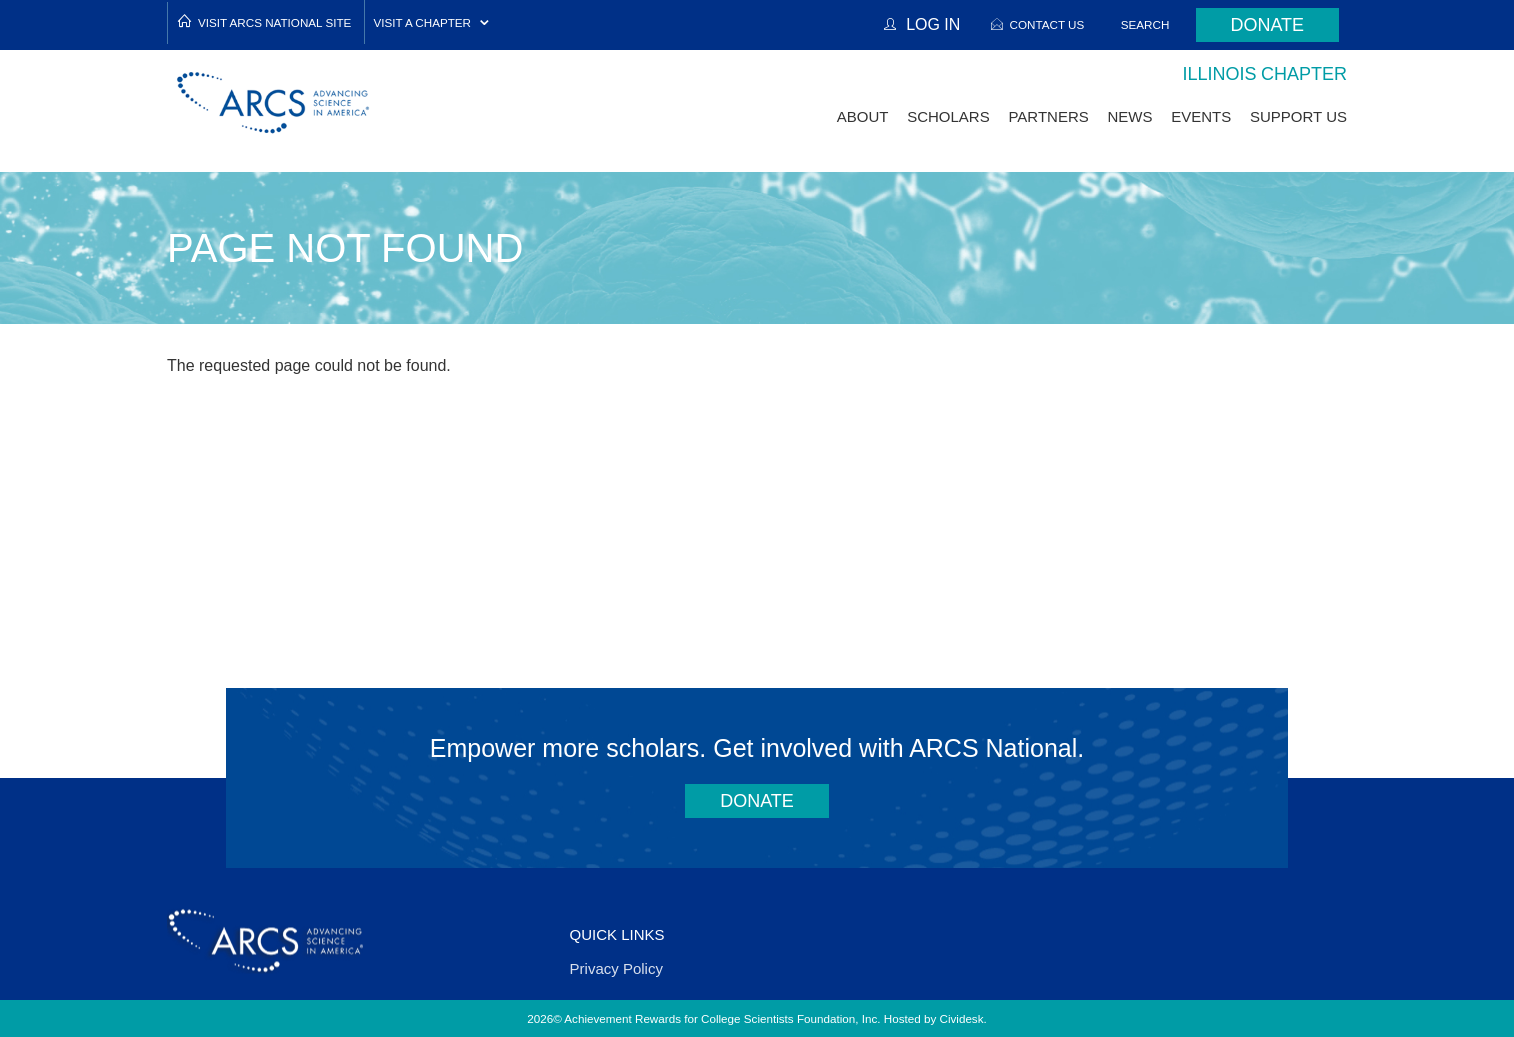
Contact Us (1046, 24)
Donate (1267, 25)
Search (1145, 24)
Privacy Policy (616, 968)
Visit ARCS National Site (274, 22)
